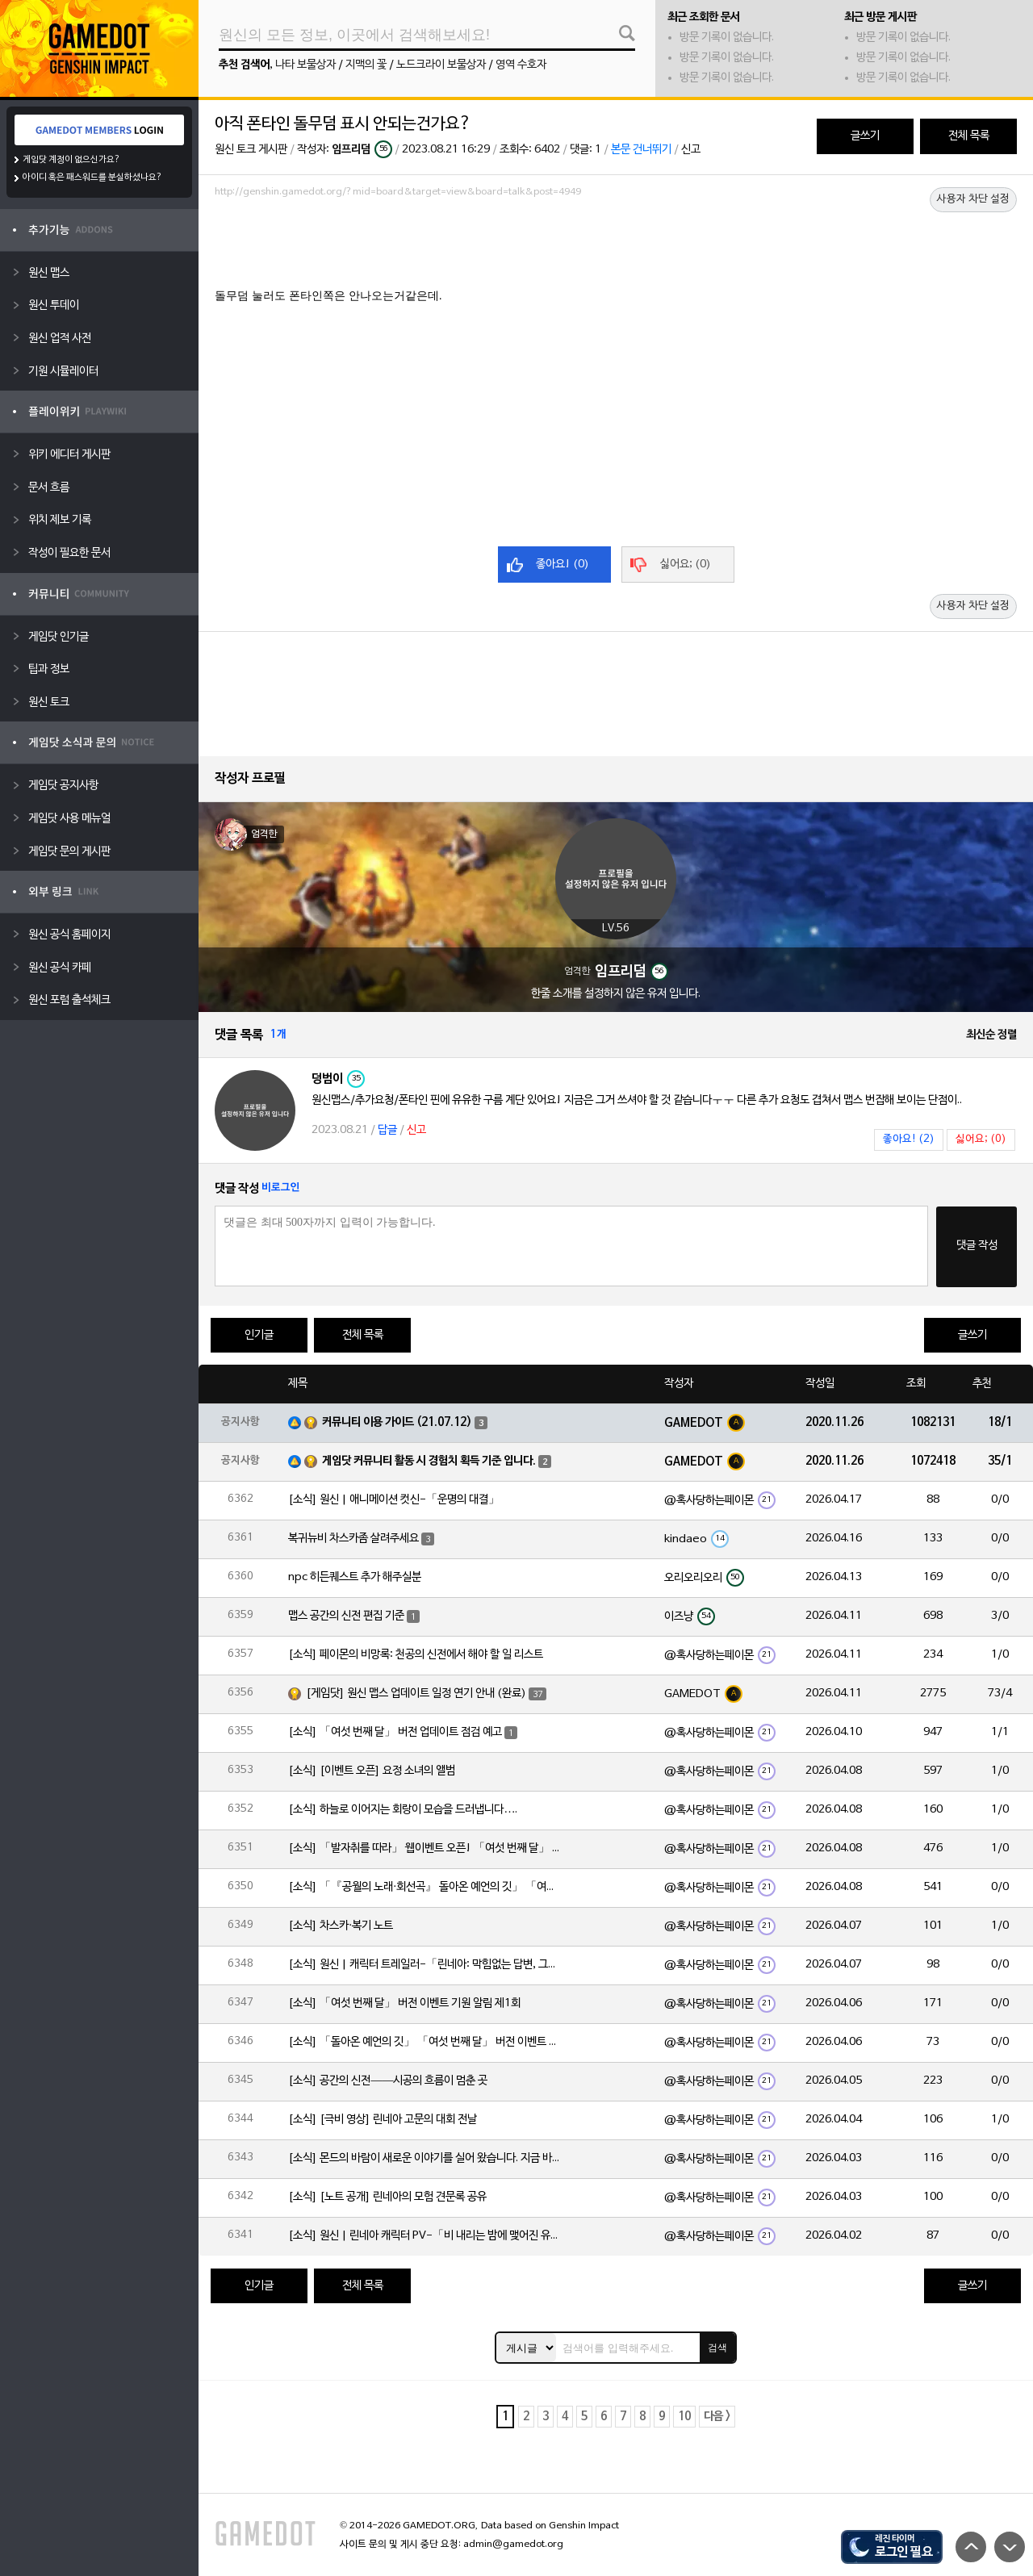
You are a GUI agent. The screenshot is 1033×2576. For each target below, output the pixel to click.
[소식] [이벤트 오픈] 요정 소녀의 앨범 (371, 1771)
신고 (691, 150)
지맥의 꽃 (366, 65)
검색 (717, 2347)
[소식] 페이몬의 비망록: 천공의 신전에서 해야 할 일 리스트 (415, 1655)
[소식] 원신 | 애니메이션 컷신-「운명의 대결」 (394, 1500)
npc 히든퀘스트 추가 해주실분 (354, 1577)
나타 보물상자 (305, 65)
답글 (387, 1130)
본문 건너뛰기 (641, 150)
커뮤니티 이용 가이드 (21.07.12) (397, 1422)
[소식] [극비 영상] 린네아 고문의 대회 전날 (382, 2120)
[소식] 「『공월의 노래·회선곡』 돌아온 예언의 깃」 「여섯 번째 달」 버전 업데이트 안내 (425, 1887)
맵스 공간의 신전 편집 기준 (346, 1616)
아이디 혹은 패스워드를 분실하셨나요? (92, 177)
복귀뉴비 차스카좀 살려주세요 (353, 1539)
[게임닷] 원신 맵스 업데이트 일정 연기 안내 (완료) (416, 1693)
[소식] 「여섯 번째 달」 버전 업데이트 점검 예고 (395, 1732)
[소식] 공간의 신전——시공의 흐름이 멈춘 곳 (387, 2081)
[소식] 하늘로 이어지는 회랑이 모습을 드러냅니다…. (402, 1810)
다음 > (717, 2417)
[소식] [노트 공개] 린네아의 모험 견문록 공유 (387, 2197)
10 (684, 2417)
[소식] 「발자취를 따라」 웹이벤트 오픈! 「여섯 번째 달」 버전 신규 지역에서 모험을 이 (425, 1848)
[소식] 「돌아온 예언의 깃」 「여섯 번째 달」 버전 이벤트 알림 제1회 (425, 2042)
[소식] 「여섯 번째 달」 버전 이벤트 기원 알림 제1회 (404, 2003)
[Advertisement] (616, 248)
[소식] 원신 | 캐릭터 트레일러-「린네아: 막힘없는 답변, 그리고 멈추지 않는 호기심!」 (425, 1965)
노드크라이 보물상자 (441, 65)
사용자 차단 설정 (973, 199)
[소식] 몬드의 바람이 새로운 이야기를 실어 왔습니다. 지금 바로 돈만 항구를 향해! (425, 2158)
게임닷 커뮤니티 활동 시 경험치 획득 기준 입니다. (429, 1461)
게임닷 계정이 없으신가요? (71, 160)
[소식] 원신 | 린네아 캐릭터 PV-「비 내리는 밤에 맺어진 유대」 (425, 2236)
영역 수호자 (521, 65)
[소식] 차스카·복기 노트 (340, 1926)
